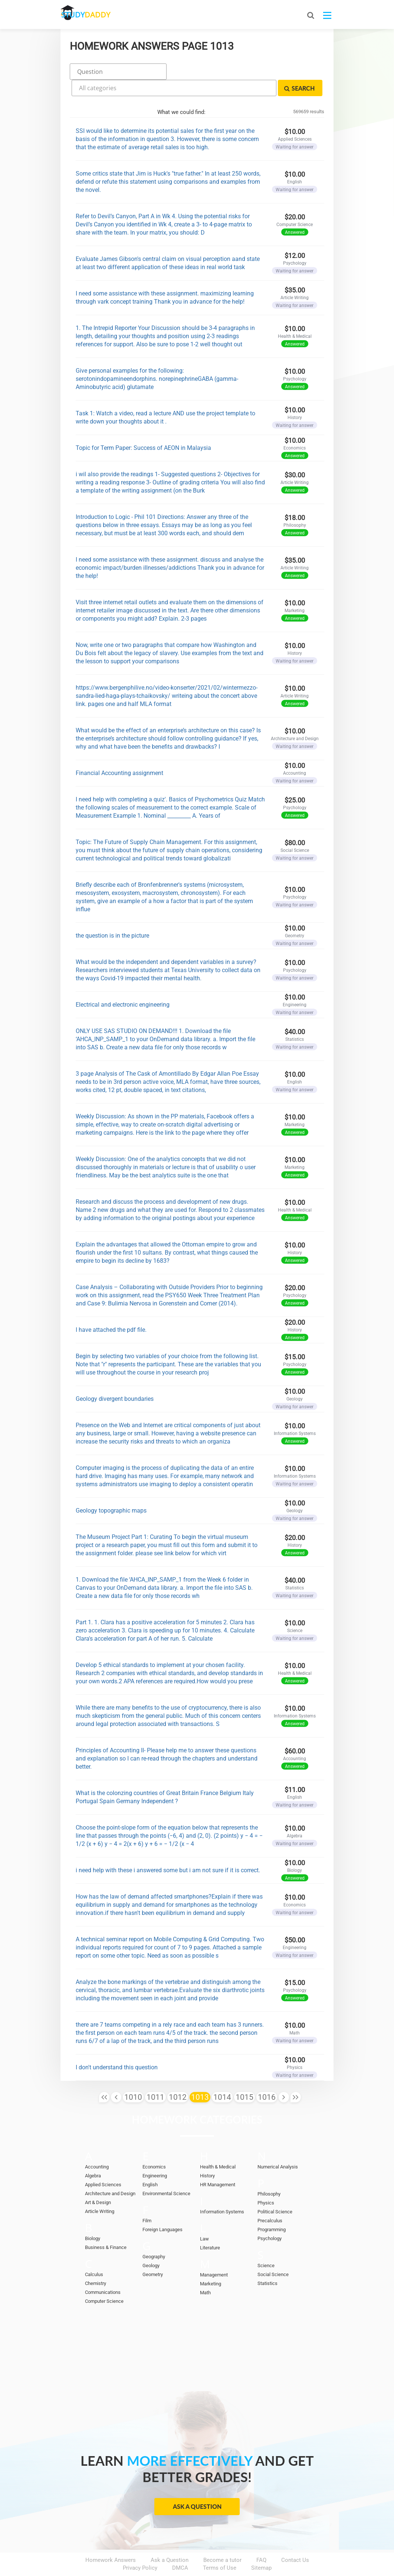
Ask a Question (197, 2485)
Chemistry (95, 2262)
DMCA (180, 2546)
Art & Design (98, 2181)
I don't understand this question (117, 2045)
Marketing (210, 2262)
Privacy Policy (140, 2546)
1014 (222, 2075)
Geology (151, 2244)
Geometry (152, 2253)
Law (204, 2217)
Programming (271, 2208)
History (207, 2154)
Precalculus (269, 2199)
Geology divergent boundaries (115, 1377)
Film (146, 2199)
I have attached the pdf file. (111, 1308)
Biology (92, 2217)
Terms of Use (219, 2546)
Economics (154, 2145)
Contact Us (295, 2539)
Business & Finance (106, 2226)
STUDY (99, 15)
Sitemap (261, 2546)
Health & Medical (218, 2145)
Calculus (94, 2253)
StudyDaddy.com (215, 2557)
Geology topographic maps (111, 1489)
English (150, 2163)
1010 (133, 2075)
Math (205, 2271)
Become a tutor (222, 2539)
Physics (265, 2181)
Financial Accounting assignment (119, 751)
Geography (153, 2235)
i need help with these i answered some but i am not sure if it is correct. (168, 1848)
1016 (267, 2075)
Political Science (274, 2190)
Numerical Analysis (277, 2145)
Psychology (269, 2217)
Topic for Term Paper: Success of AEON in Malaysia (143, 426)
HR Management (217, 2163)
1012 (178, 2075)
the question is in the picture (112, 914)
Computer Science (104, 2280)
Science (266, 2244)
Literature (210, 2226)
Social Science (273, 2253)
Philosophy (268, 2172)
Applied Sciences (103, 2163)
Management (214, 2253)
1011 (155, 2075)
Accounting (97, 2145)
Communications (103, 2271)
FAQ (261, 2539)
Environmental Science (166, 2172)
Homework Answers (110, 2539)
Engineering (154, 2154)
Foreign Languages (162, 2208)
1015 (244, 2075)
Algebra (93, 2154)
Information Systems (222, 2190)
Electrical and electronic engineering (123, 983)
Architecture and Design (110, 2172)
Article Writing (99, 2190)
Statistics (267, 2262)
